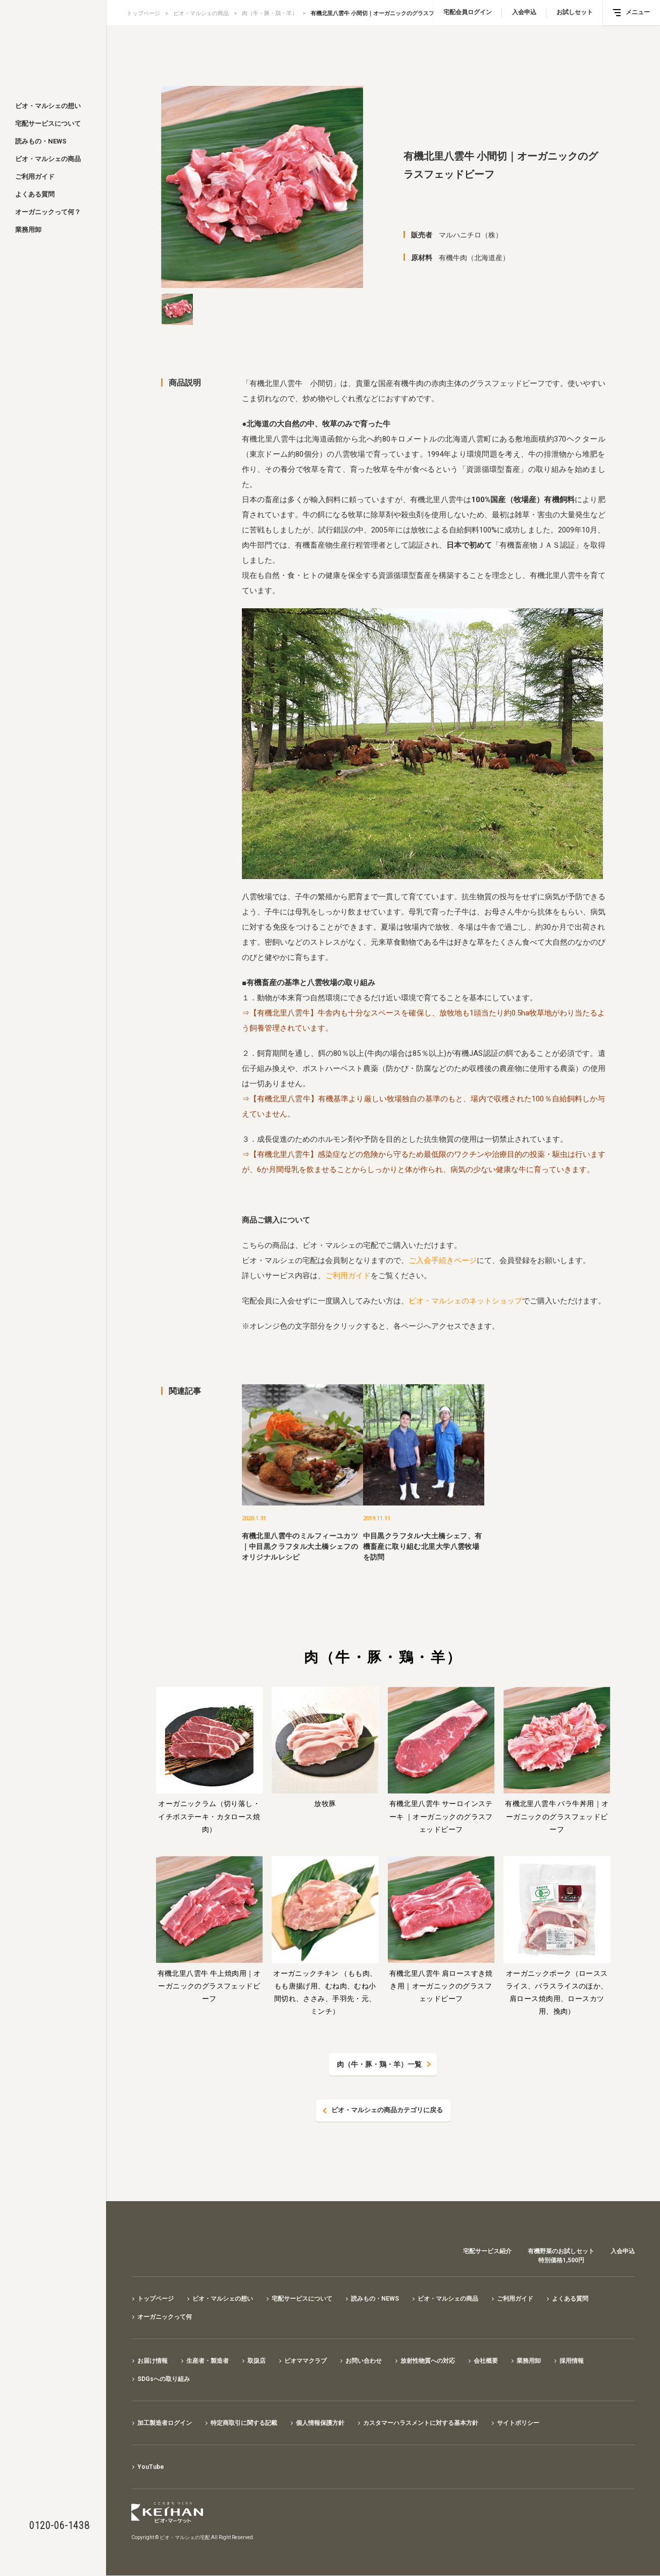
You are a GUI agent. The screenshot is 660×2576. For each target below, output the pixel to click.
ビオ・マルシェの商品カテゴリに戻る (387, 2111)
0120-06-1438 (59, 2525)
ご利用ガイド (35, 176)
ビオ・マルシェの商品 (48, 159)
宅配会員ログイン (467, 12)
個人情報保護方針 (320, 2423)
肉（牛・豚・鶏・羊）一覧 (379, 2064)
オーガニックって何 (164, 2317)
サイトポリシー (518, 2423)
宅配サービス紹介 (487, 2251)
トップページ (143, 13)
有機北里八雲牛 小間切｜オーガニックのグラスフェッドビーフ (389, 13)
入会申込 (524, 12)
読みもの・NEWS (40, 141)
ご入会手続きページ (443, 1260)
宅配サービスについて (48, 123)
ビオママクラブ (305, 2361)
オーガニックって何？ (48, 212)
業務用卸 (28, 229)
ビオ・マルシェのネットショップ (465, 1300)
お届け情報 (152, 2361)
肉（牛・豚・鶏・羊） (269, 13)
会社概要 (486, 2361)
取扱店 (256, 2361)
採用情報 (572, 2361)
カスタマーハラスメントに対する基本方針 (420, 2423)
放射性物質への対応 (427, 2361)
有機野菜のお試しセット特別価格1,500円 (561, 2256)
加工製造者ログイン (164, 2423)
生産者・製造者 (207, 2361)
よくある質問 (35, 194)
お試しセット (574, 12)
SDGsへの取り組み (163, 2379)
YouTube (150, 2467)
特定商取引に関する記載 (244, 2423)
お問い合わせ (363, 2361)
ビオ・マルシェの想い (48, 106)
